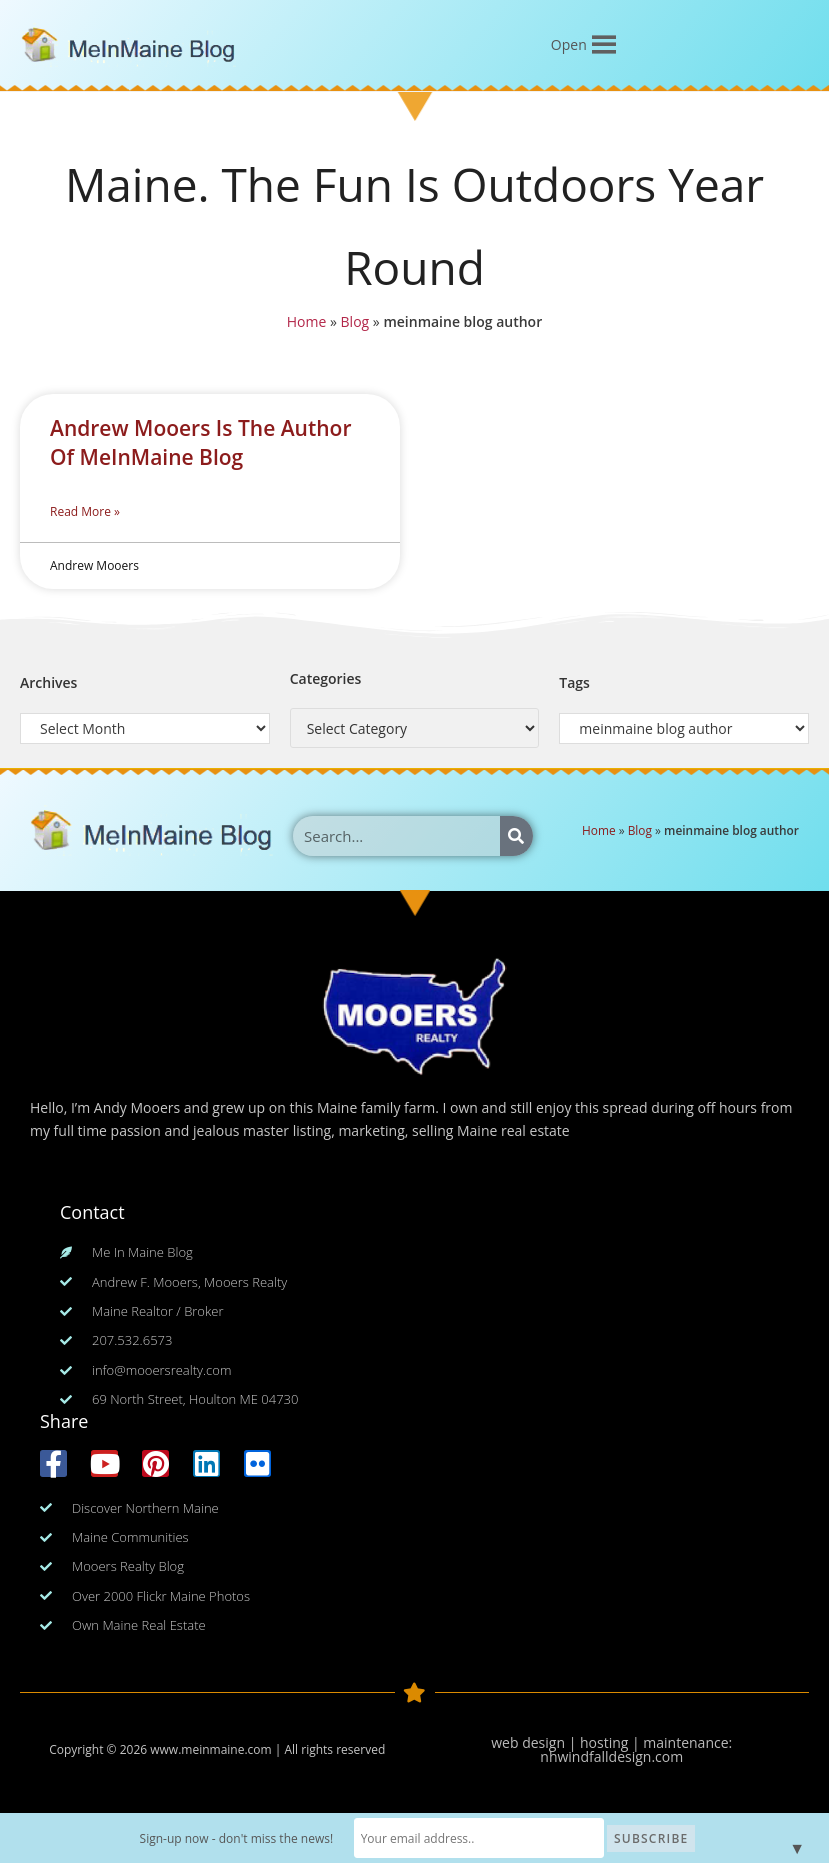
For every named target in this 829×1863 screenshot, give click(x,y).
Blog (352, 324)
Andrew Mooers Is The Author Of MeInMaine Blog (200, 442)
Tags (574, 682)
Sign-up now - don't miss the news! (242, 1838)
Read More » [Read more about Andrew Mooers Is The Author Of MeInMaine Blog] (85, 511)
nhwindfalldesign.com (611, 1756)
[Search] (516, 836)
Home (303, 324)
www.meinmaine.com (210, 1749)
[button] (569, 45)
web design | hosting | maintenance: (611, 1742)
